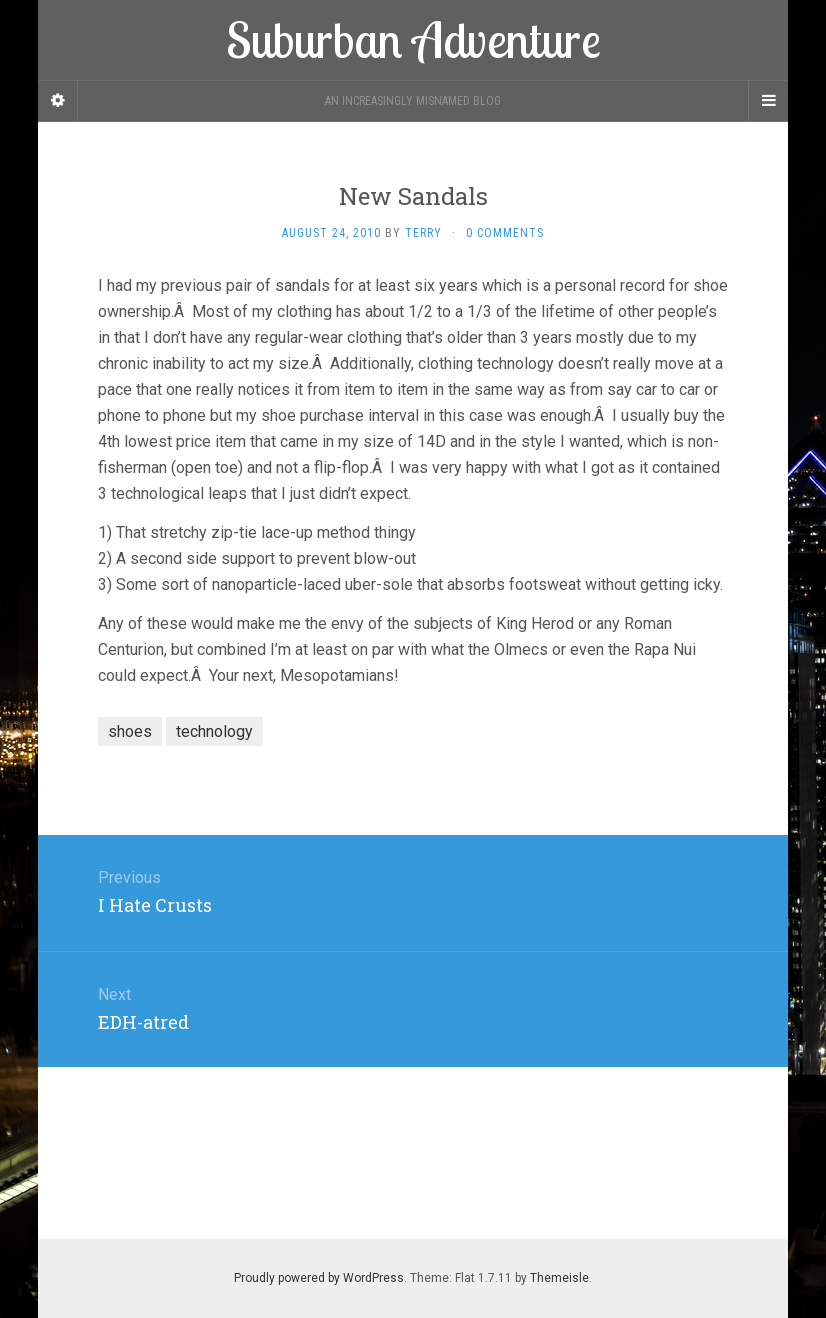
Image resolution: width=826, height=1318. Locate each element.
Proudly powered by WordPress (319, 1278)
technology (214, 731)
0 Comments (505, 233)
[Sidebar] (58, 101)
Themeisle (559, 1278)
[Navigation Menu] (768, 101)
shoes (130, 731)
